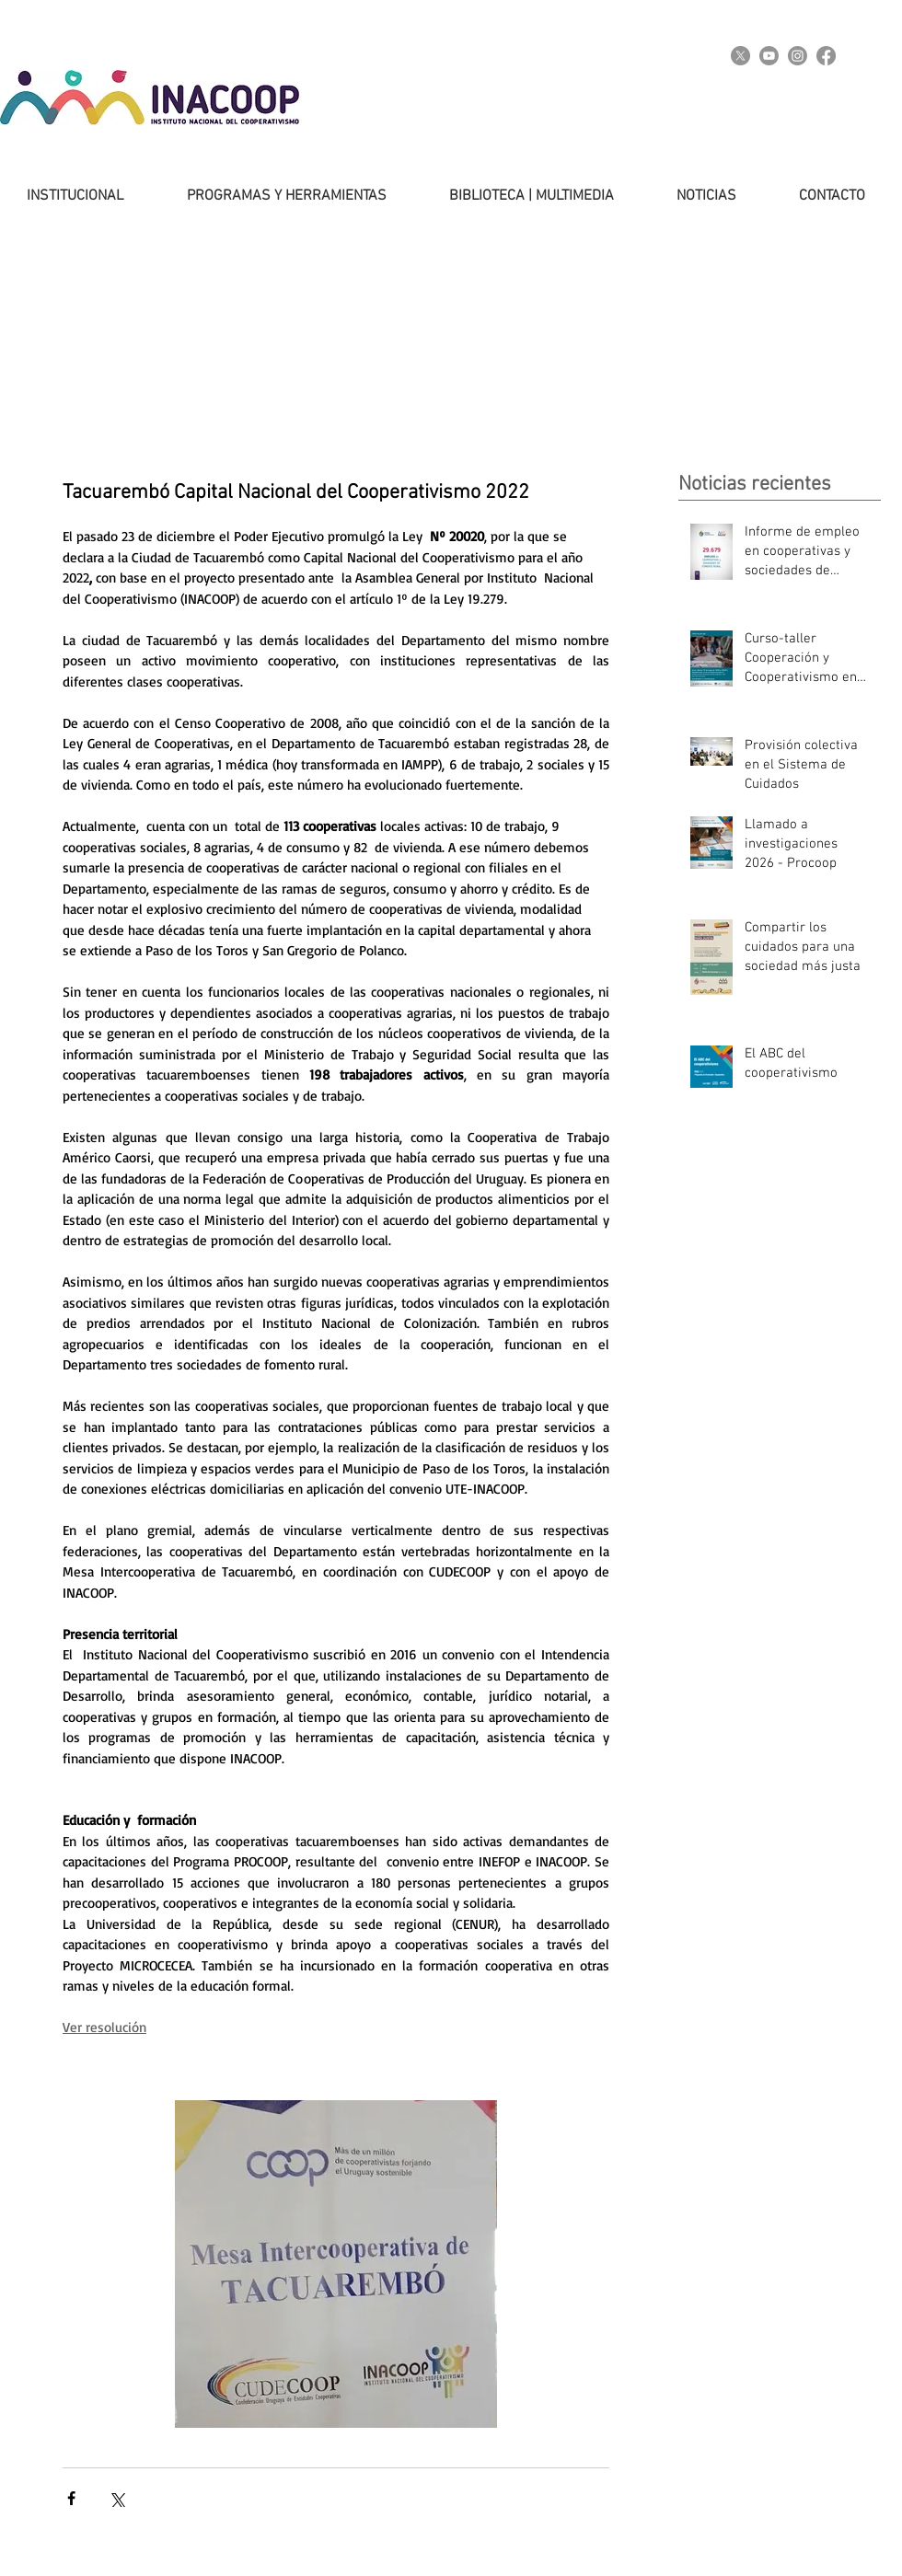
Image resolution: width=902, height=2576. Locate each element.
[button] (268, 196)
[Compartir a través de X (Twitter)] (116, 2498)
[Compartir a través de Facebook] (71, 2498)
